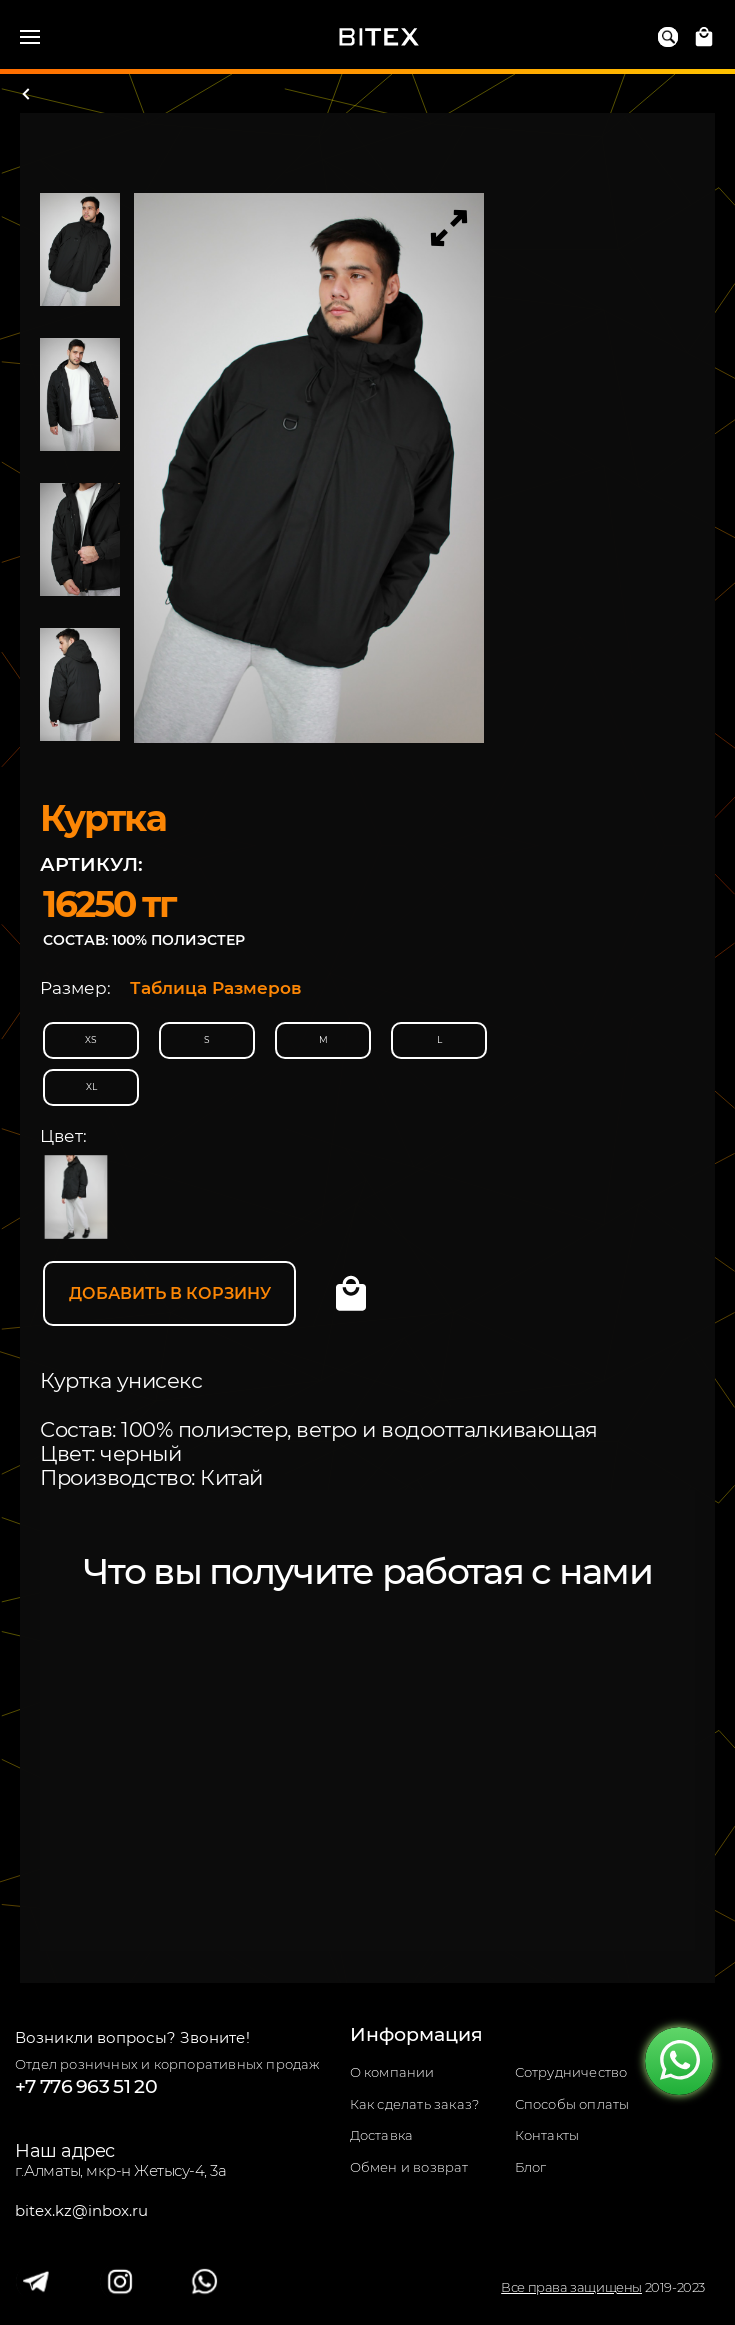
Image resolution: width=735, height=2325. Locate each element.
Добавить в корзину (170, 1293)
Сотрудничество (571, 2072)
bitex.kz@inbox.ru (81, 2211)
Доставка (382, 2135)
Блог (531, 2167)
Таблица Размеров (216, 988)
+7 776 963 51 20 (86, 2087)
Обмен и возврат (409, 2167)
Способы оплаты (572, 2104)
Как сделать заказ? (415, 2104)
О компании (392, 2072)
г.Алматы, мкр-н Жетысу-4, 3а (120, 2171)
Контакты (547, 2135)
